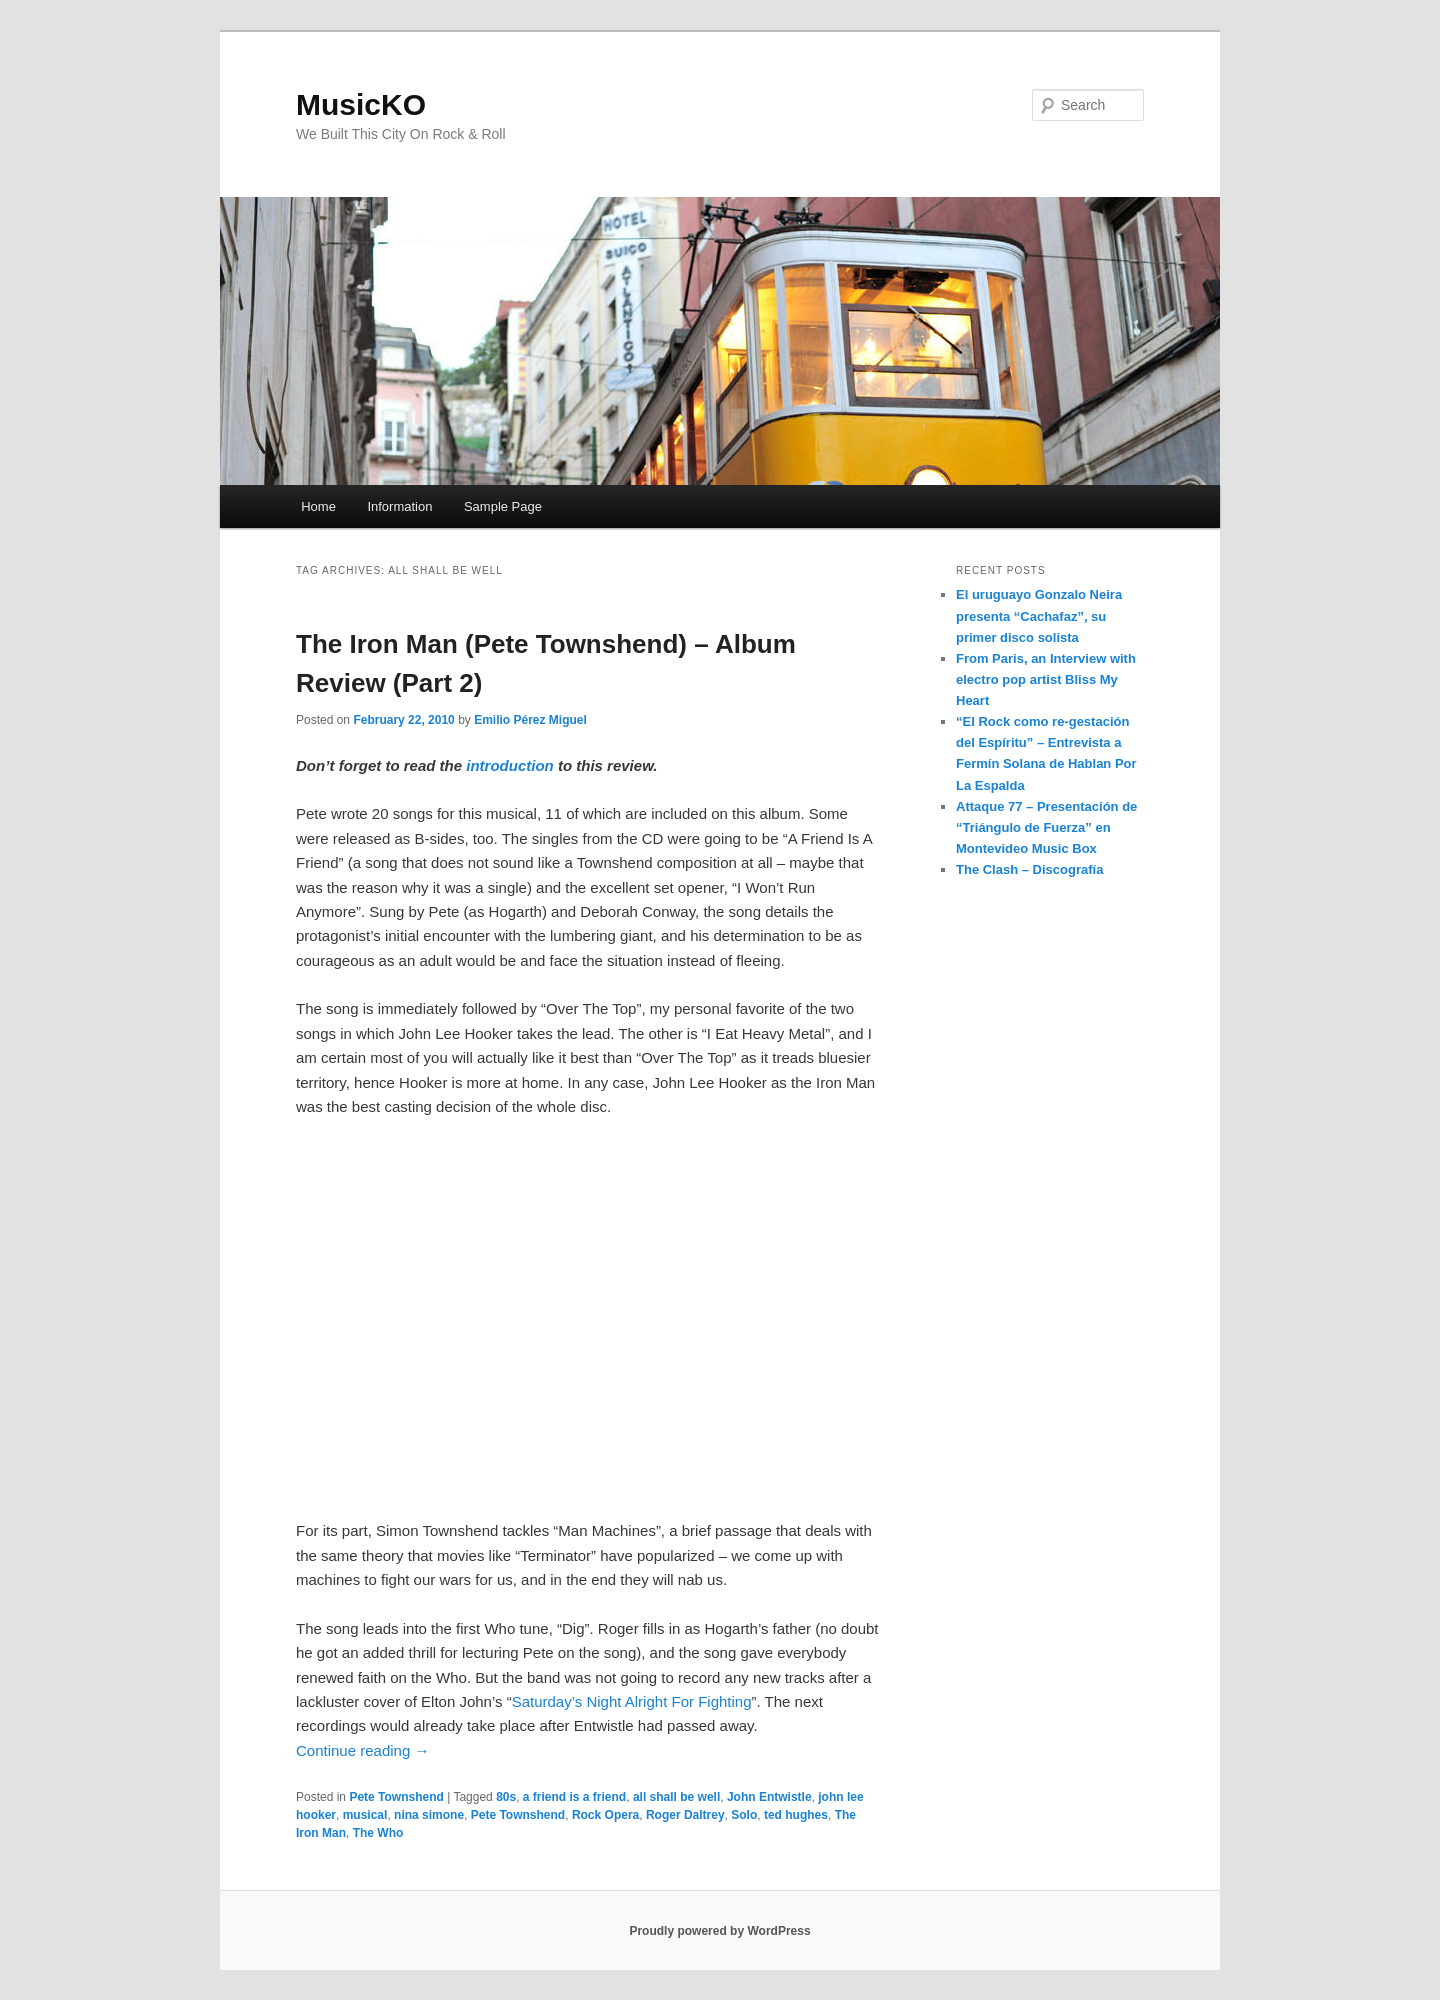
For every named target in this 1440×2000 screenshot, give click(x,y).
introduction (509, 765)
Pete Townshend (396, 1797)
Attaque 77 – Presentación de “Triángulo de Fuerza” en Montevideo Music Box (1046, 827)
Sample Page (503, 506)
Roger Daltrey (685, 1815)
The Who (378, 1833)
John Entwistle (769, 1797)
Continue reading (362, 1750)
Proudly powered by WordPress (719, 1931)
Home (318, 506)
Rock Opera (605, 1815)
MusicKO (361, 104)
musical (365, 1815)
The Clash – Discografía (1029, 869)
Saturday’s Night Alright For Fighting (632, 1701)
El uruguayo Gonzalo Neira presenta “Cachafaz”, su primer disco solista (1039, 615)
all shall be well (676, 1797)
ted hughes (796, 1815)
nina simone (429, 1815)
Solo (744, 1815)
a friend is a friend (574, 1797)
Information (399, 506)
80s (506, 1797)
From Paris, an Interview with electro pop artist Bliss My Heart (1046, 679)
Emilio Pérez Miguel (530, 720)
